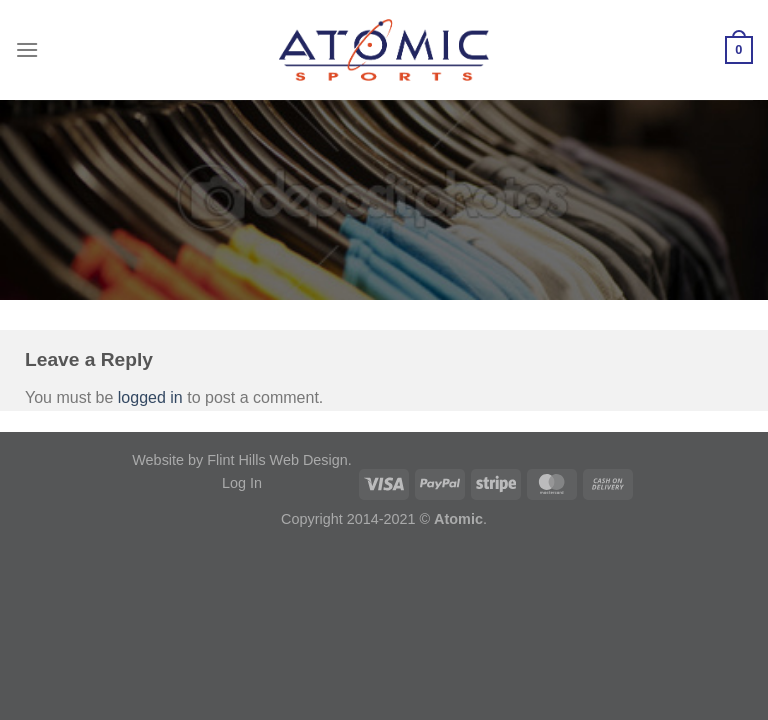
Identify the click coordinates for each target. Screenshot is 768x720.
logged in (150, 397)
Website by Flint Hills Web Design (239, 460)
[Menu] (27, 49)
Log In (242, 483)
